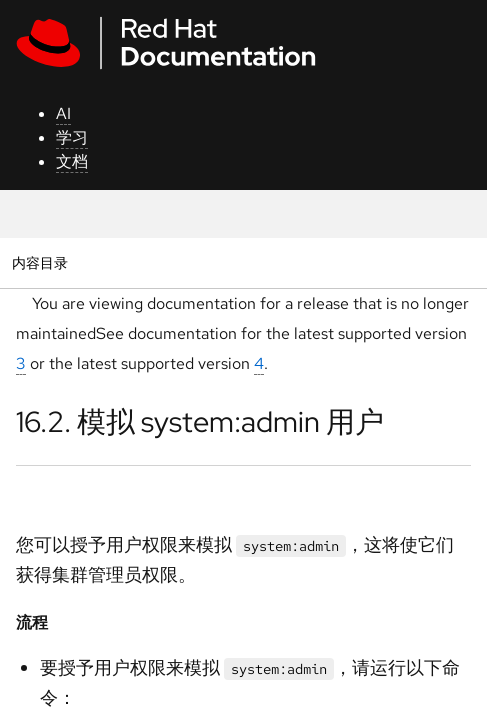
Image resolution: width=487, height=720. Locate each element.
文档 (72, 161)
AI (63, 113)
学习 (72, 137)
